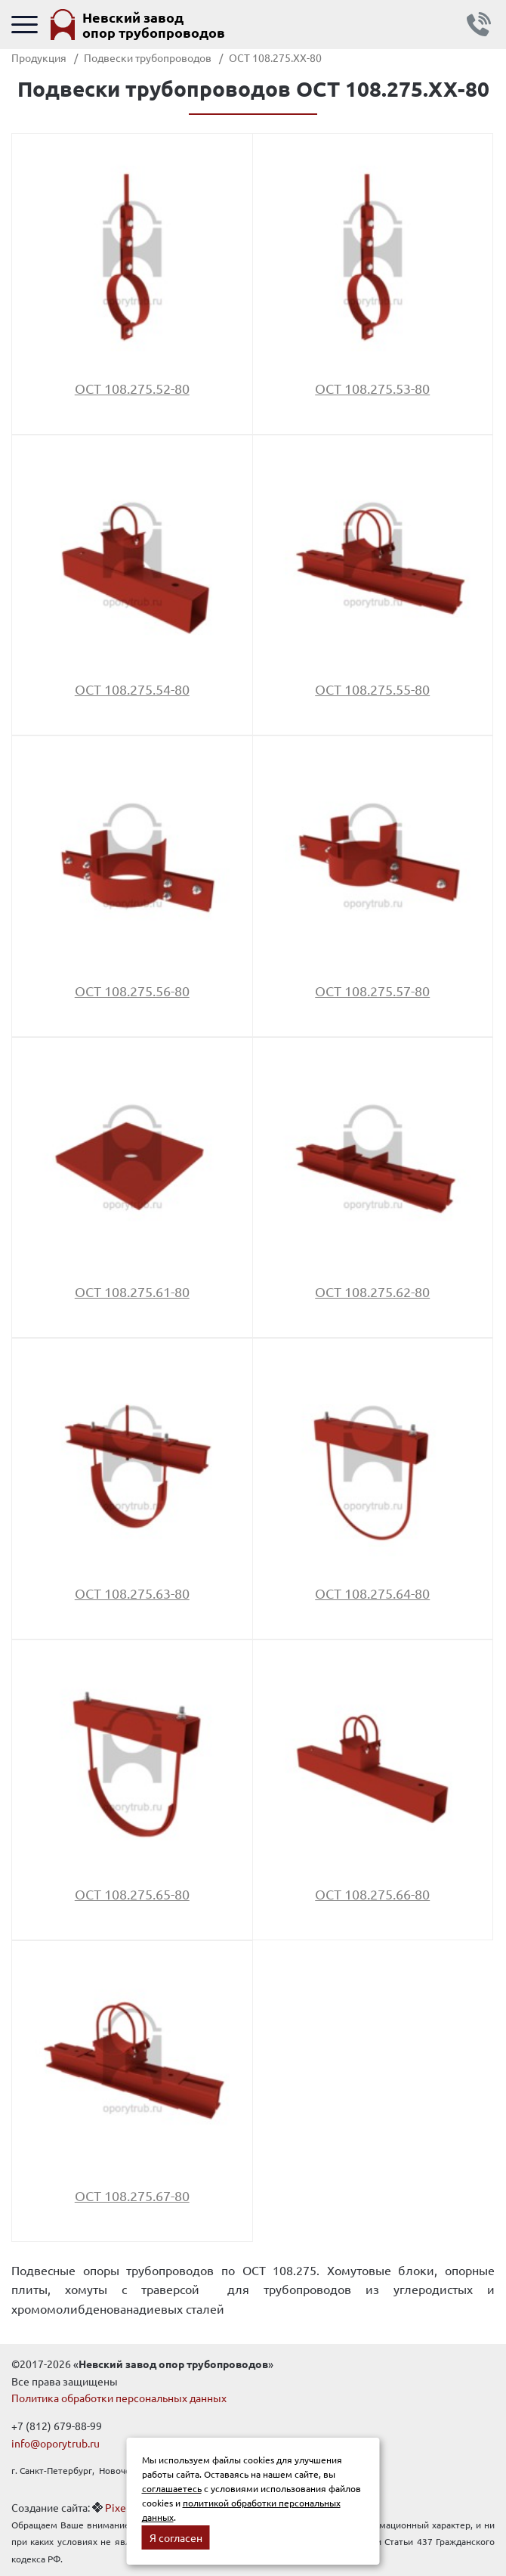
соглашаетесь (172, 2488)
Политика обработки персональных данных (119, 2397)
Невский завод (153, 24)
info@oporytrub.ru (55, 2443)
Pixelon (123, 2507)
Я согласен (176, 2537)
